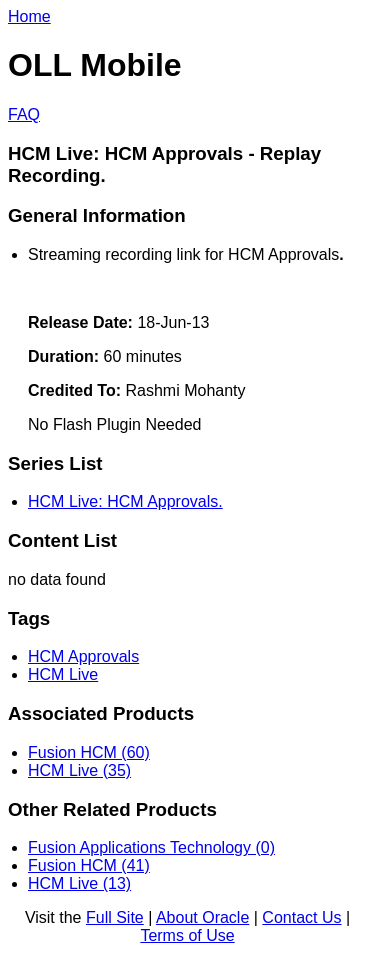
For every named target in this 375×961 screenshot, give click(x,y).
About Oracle (202, 917)
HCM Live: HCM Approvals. (125, 501)
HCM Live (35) (79, 770)
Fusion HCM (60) (89, 752)
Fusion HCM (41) (89, 865)
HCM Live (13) (79, 883)
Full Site (115, 917)
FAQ (24, 114)
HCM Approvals (83, 656)
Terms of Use (187, 935)
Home (29, 16)
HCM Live (63, 674)
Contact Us (301, 917)
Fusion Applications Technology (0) (151, 847)
